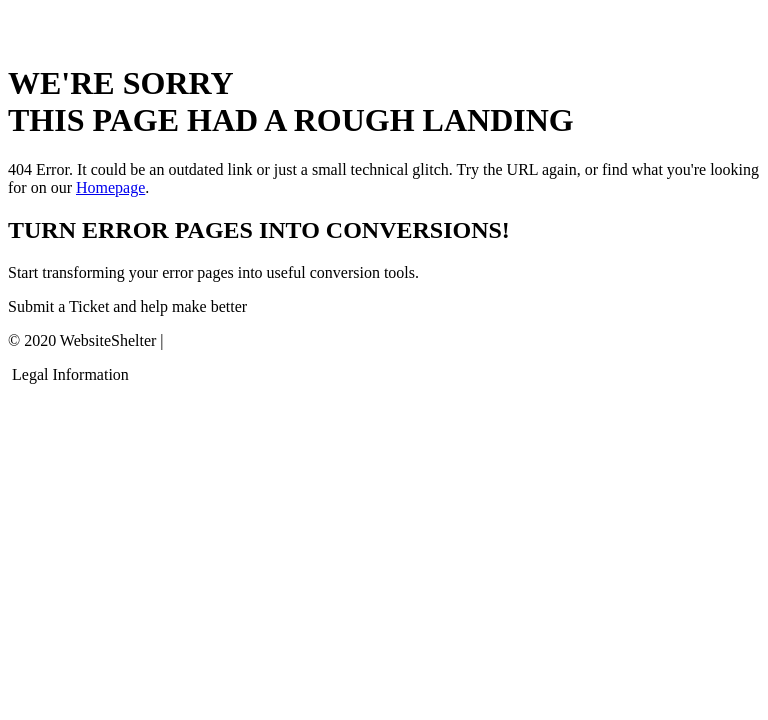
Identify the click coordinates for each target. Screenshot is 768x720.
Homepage (110, 187)
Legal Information (70, 374)
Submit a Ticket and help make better (127, 306)
